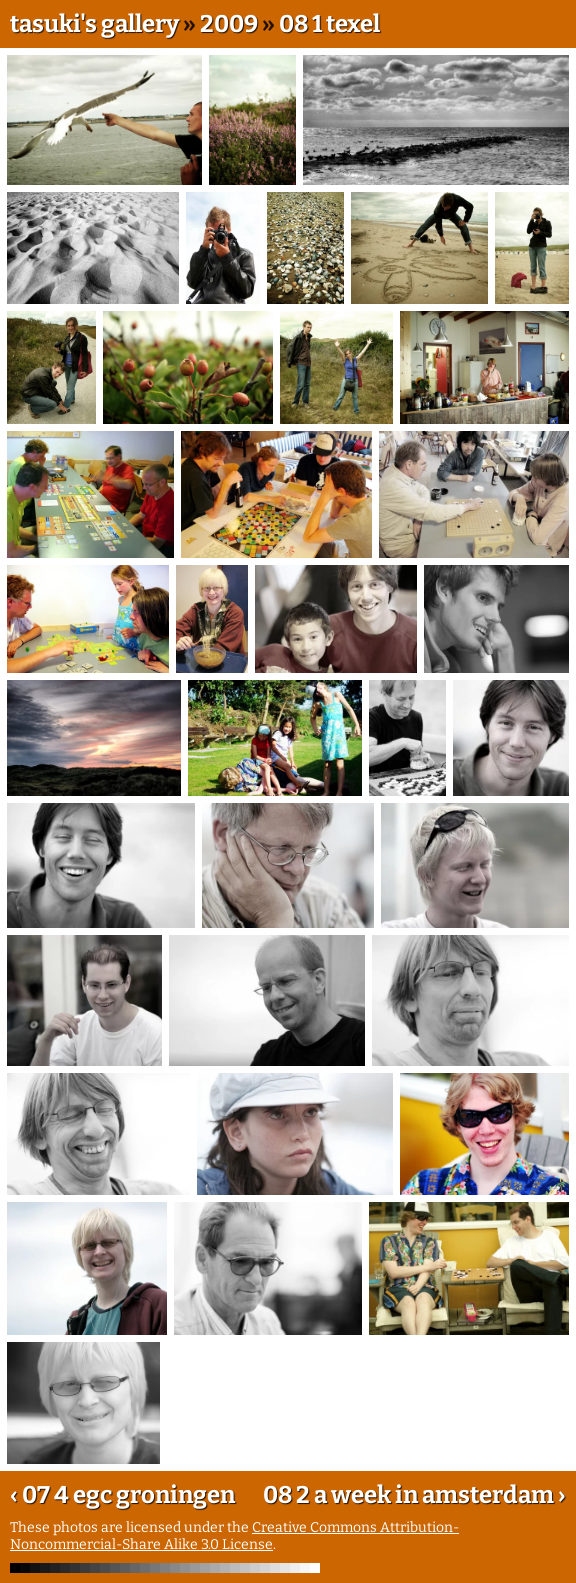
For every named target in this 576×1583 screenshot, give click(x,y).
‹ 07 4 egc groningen (122, 1495)
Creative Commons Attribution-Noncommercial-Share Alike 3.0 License (234, 1536)
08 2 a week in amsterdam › (414, 1495)
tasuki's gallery (94, 24)
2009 (229, 24)
